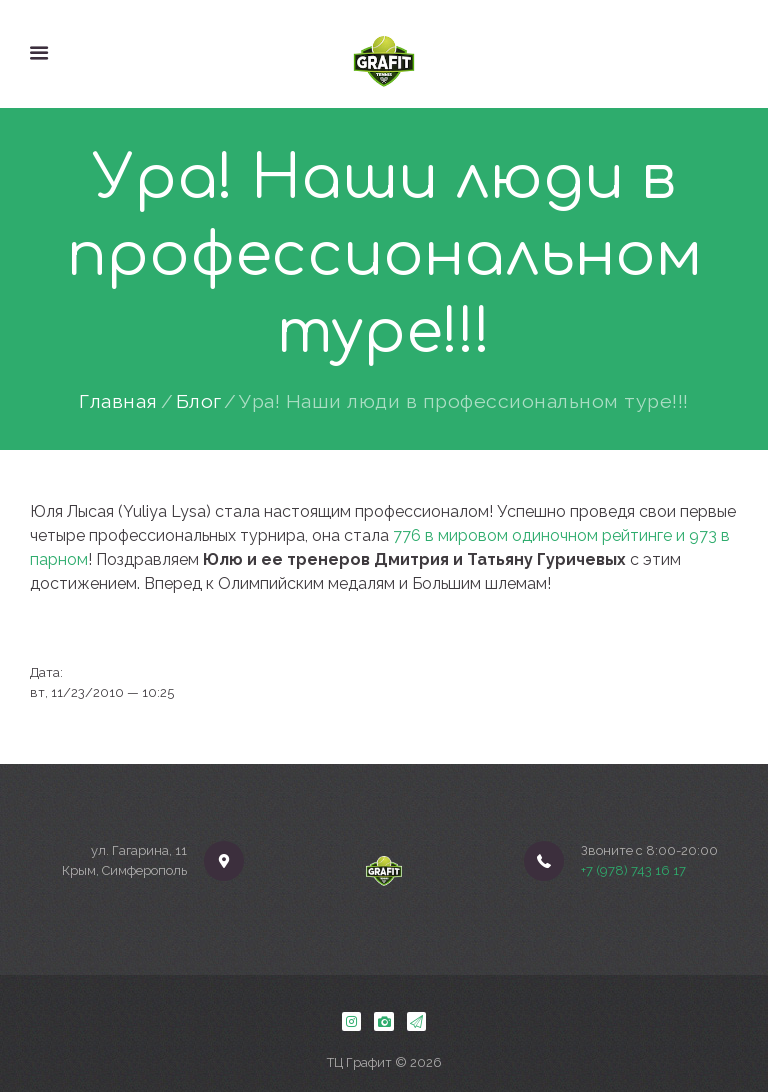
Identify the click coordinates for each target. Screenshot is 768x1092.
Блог (199, 402)
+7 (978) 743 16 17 (633, 870)
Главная (118, 402)
